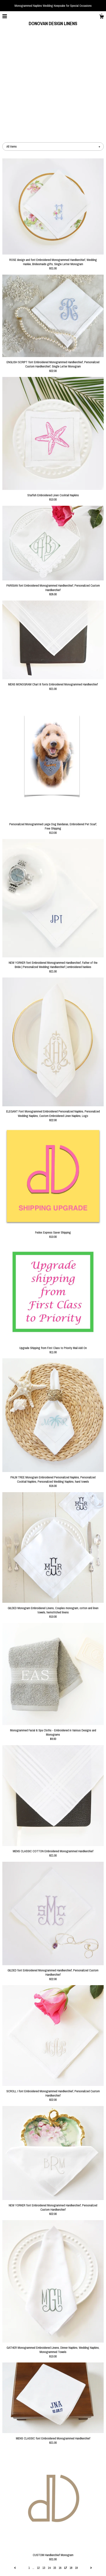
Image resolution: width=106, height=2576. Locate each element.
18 (71, 2463)
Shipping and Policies (53, 2519)
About (53, 2513)
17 (65, 2463)
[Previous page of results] (15, 2463)
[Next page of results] (91, 2463)
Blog (53, 2507)
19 (76, 2463)
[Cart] (101, 17)
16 (60, 2463)
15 (54, 2463)
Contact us (53, 2525)
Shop (53, 2500)
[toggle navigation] (4, 16)
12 (38, 2463)
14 (49, 2463)
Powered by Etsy (53, 2568)
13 (43, 2463)
